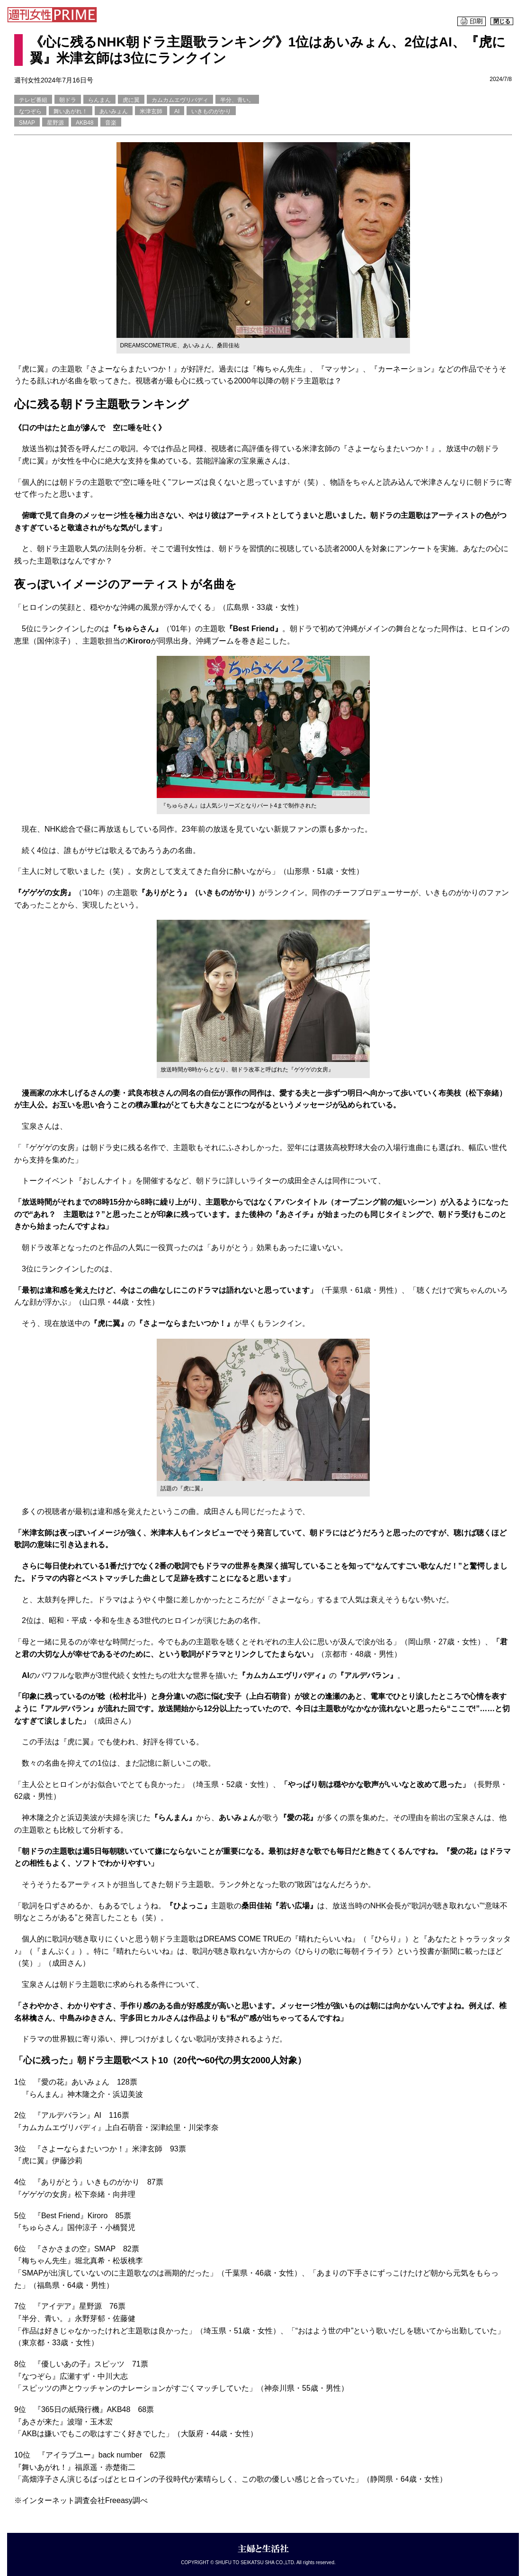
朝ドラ (67, 100)
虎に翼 (131, 100)
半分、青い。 (237, 100)
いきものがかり (211, 111)
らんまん (99, 100)
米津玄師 (151, 111)
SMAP (27, 122)
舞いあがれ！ (70, 111)
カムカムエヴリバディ (180, 100)
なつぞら (30, 111)
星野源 (55, 122)
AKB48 (84, 122)
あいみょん (113, 111)
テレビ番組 (33, 100)
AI (176, 111)
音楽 (110, 122)
